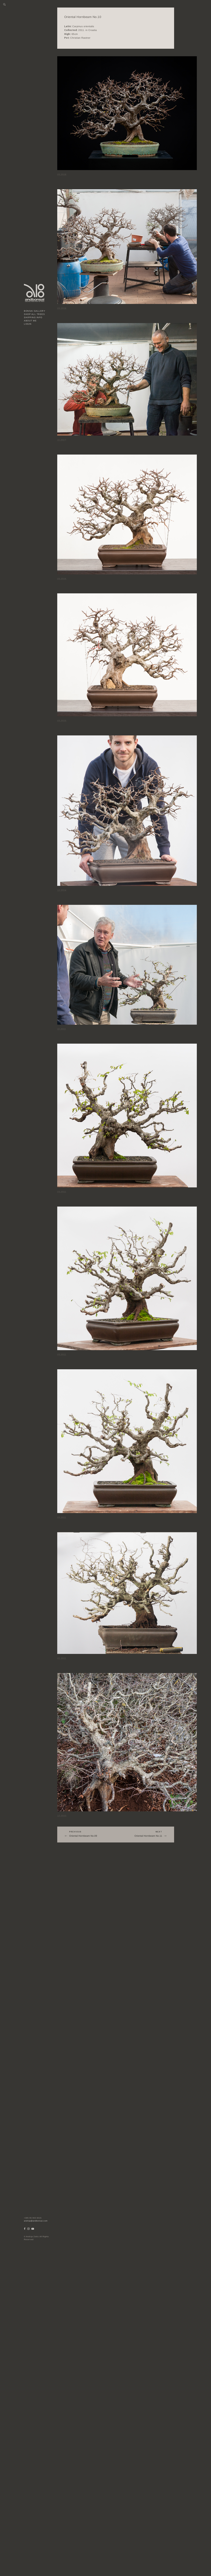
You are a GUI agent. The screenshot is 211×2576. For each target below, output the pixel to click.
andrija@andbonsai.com (35, 2221)
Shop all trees (34, 314)
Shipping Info (33, 317)
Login (28, 324)
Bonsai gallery (34, 311)
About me (30, 320)
